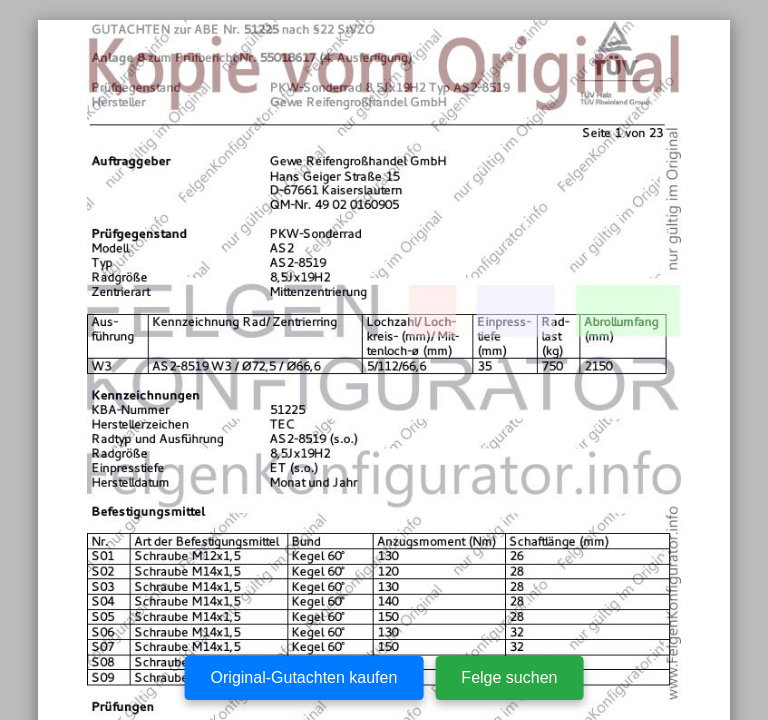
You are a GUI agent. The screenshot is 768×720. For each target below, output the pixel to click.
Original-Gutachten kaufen (304, 677)
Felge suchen (509, 677)
